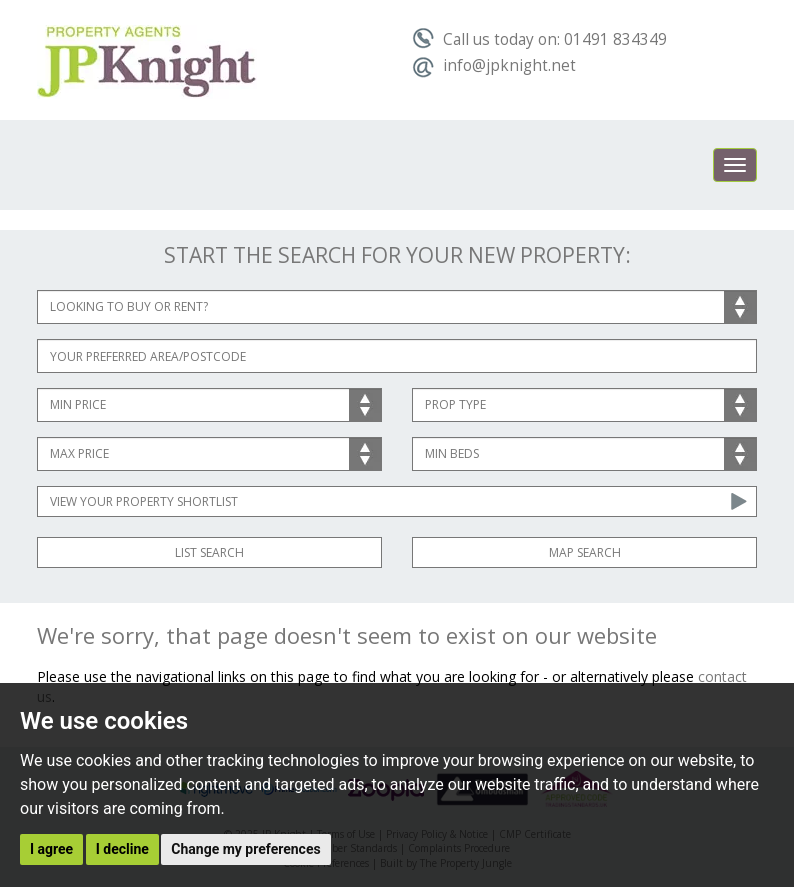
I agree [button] (51, 849)
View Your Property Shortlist (144, 501)
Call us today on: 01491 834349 (539, 39)
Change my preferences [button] (245, 849)
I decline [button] (122, 849)
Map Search (585, 552)
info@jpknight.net (494, 65)
